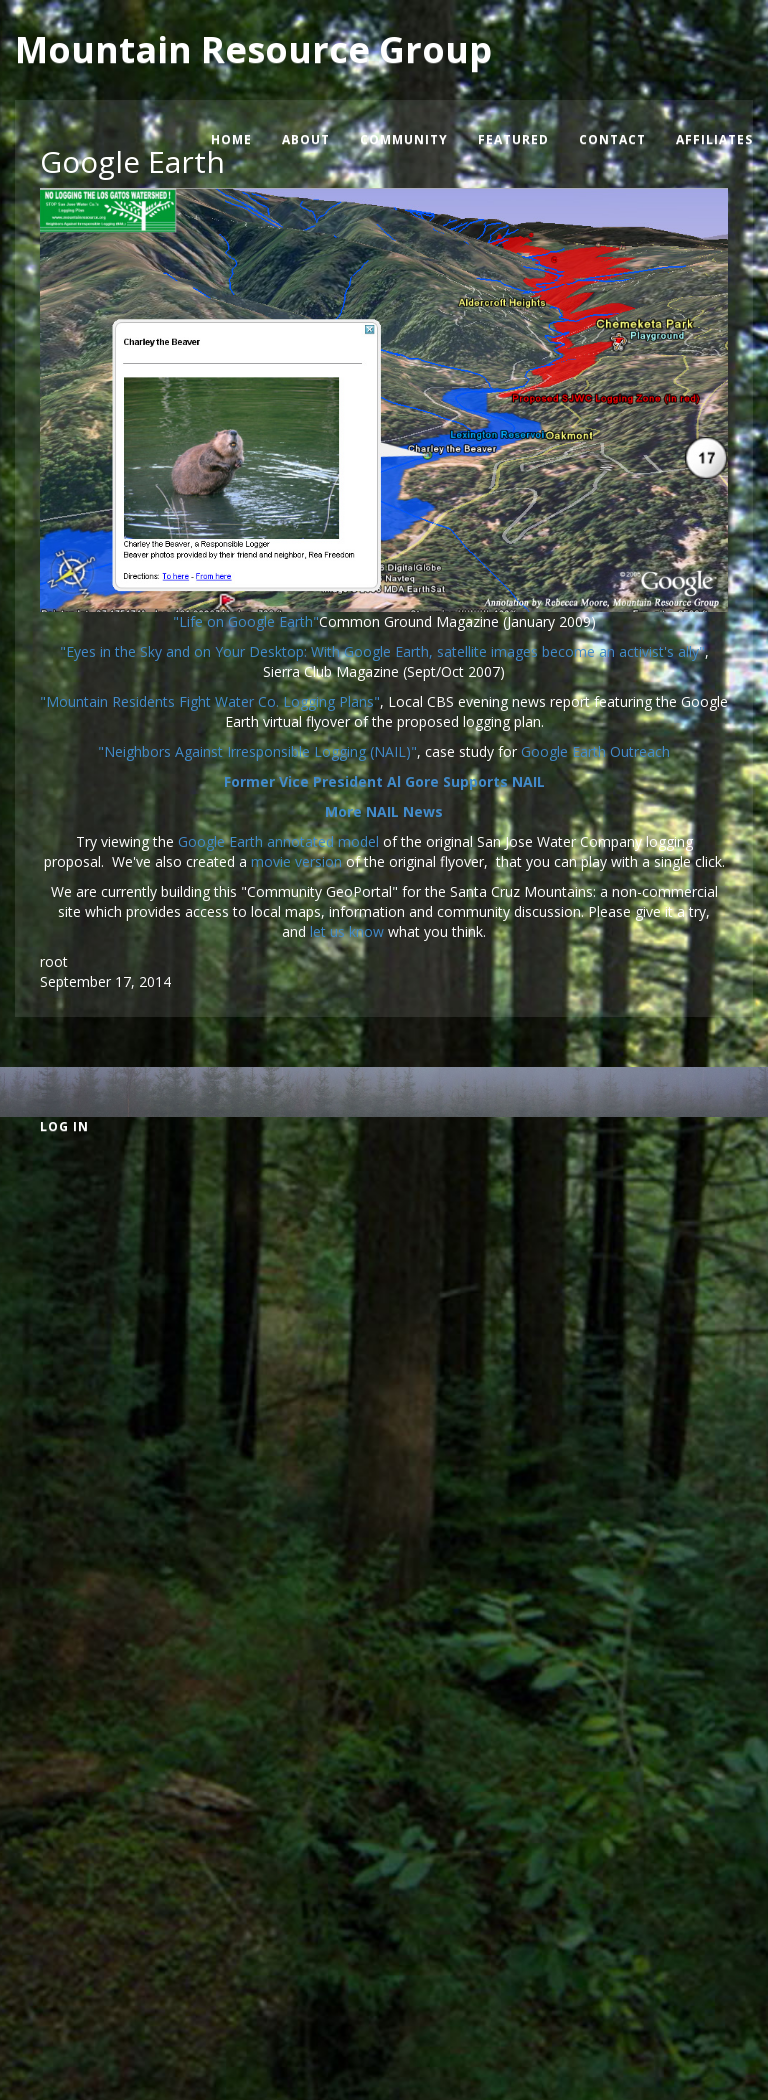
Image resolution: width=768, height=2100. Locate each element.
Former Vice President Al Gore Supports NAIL (384, 781)
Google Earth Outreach (595, 751)
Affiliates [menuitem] (714, 139)
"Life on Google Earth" (246, 621)
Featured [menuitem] (513, 139)
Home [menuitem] (231, 139)
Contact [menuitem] (612, 139)
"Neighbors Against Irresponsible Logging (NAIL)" (257, 751)
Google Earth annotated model (278, 841)
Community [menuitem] (404, 139)
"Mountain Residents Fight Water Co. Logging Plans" (210, 701)
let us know (347, 931)
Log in (64, 1126)
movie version (298, 861)
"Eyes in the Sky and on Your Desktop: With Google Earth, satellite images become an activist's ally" (382, 651)
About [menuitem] (306, 139)
